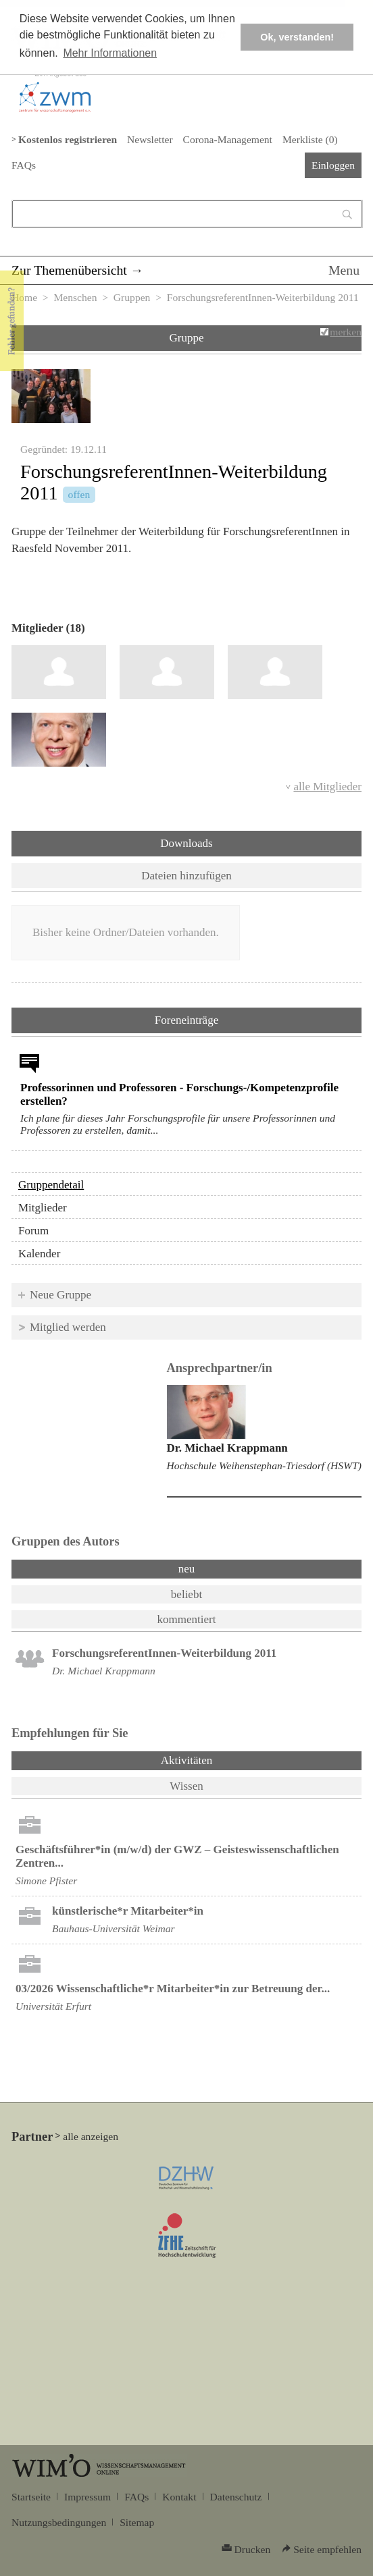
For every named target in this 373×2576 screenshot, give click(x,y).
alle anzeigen (90, 2136)
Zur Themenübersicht (69, 270)
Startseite (31, 2496)
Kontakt (179, 2496)
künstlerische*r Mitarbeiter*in (127, 1910)
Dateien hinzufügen (186, 875)
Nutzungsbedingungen (58, 2522)
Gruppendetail (51, 1184)
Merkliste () (310, 139)
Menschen (75, 297)
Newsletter (149, 139)
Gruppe (187, 337)
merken (346, 331)
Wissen (186, 1786)
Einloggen (333, 165)
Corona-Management (227, 139)
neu (186, 1568)
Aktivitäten (222, 1759)
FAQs (23, 165)
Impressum (87, 2496)
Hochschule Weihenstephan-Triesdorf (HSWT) (264, 1465)
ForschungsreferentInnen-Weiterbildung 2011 (164, 1653)
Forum (33, 1230)
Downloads (186, 843)
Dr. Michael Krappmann (227, 1448)
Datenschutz (236, 2496)
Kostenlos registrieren (67, 139)
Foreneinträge (186, 1020)
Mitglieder (42, 1207)
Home (24, 297)
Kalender (39, 1253)
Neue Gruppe (60, 1294)
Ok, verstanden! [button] (297, 37)
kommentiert (186, 1619)
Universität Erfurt (53, 2006)
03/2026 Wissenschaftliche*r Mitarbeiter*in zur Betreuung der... (173, 1988)
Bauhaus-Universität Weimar (113, 1928)
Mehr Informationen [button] (110, 53)
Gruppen (132, 297)
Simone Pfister (46, 1880)
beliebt (186, 1594)
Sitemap (137, 2522)
